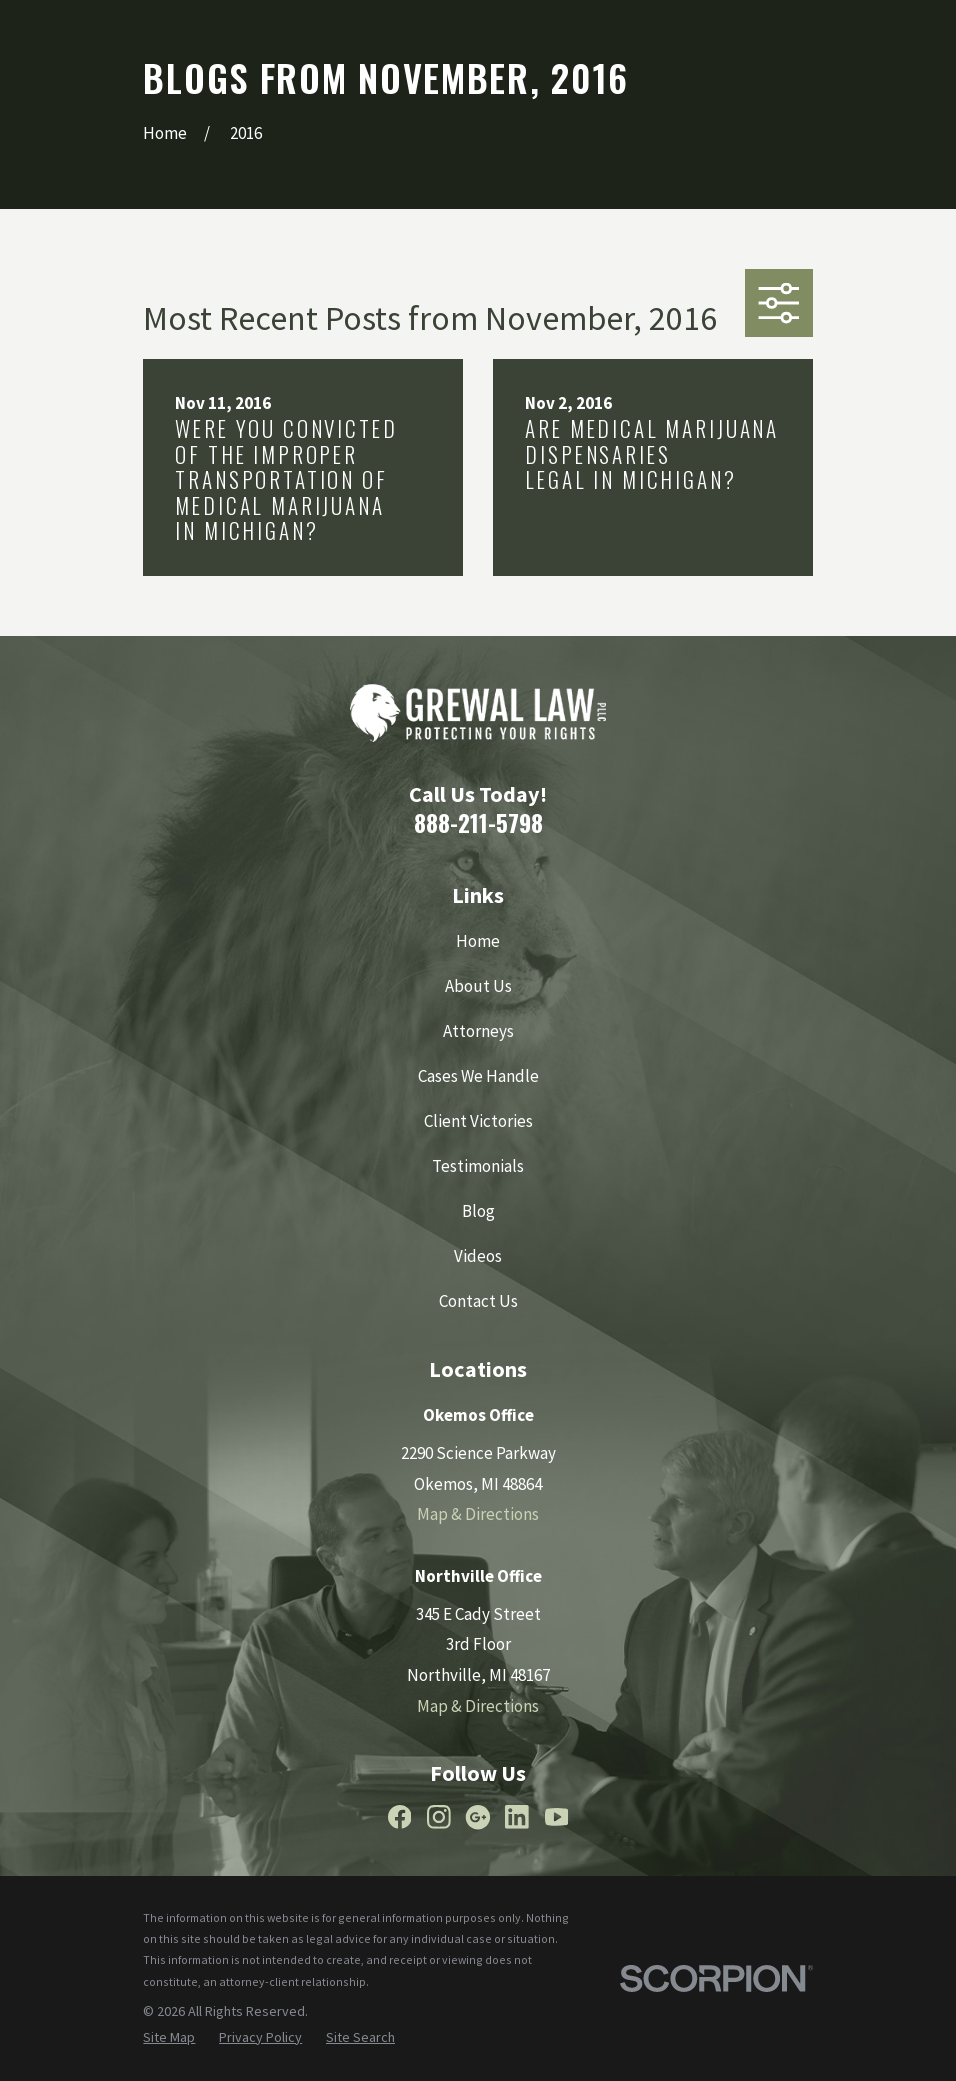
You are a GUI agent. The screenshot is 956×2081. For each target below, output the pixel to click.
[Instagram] (439, 1817)
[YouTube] (557, 1817)
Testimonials (478, 1166)
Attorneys (478, 1031)
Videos (478, 1256)
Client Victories (478, 1121)
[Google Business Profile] (478, 1817)
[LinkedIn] (517, 1817)
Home (478, 941)
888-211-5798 (478, 822)
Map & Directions (478, 1514)
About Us (478, 986)
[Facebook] (400, 1817)
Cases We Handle (478, 1076)
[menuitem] (169, 2038)
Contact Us (478, 1301)
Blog (478, 1211)
